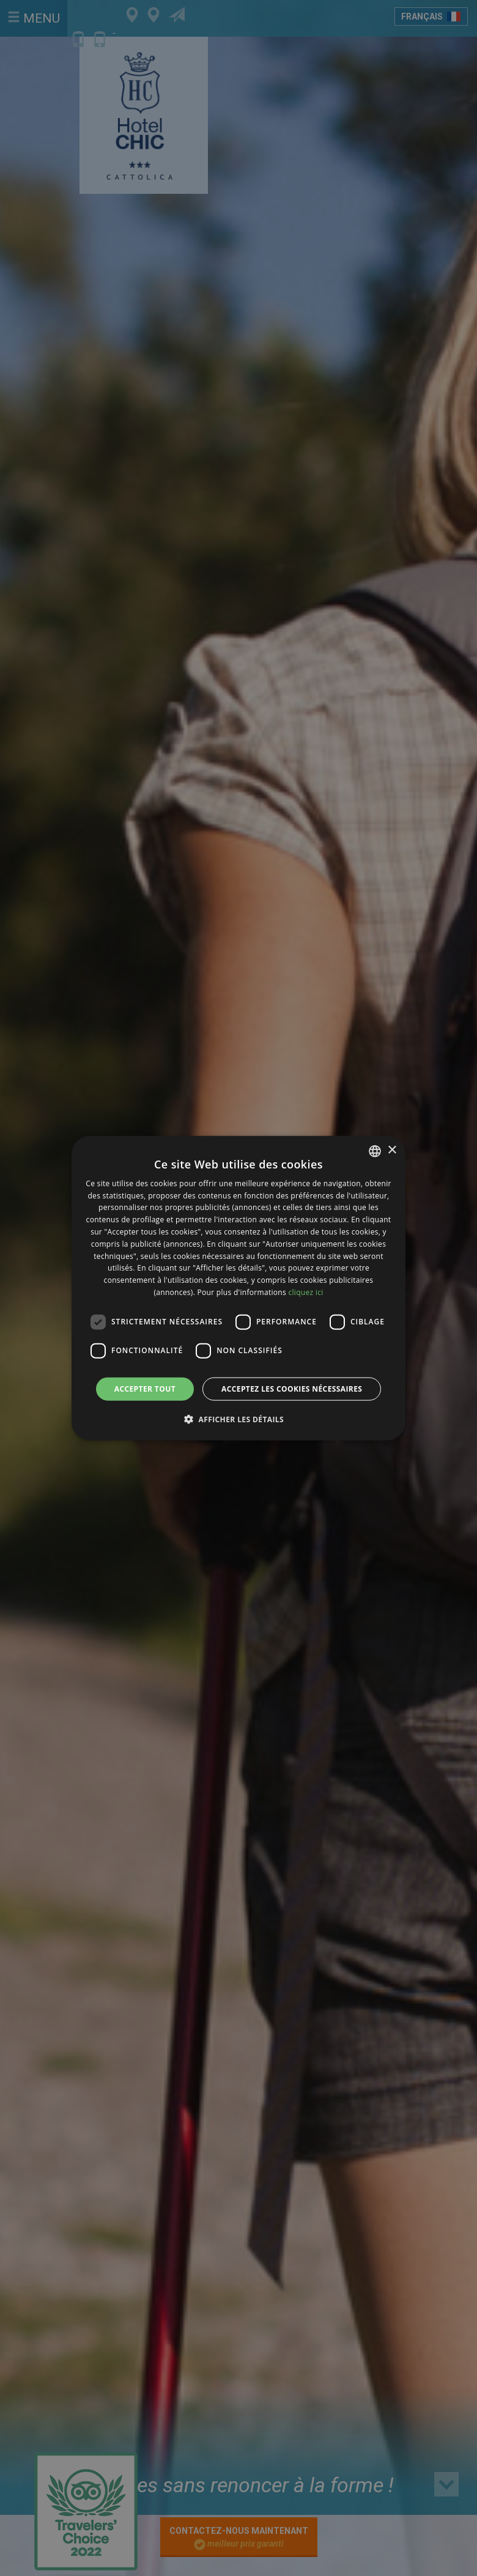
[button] (238, 1419)
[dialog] (238, 1288)
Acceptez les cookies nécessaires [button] (291, 1388)
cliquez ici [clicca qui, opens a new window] (305, 1292)
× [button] (391, 1150)
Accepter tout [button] (145, 1388)
